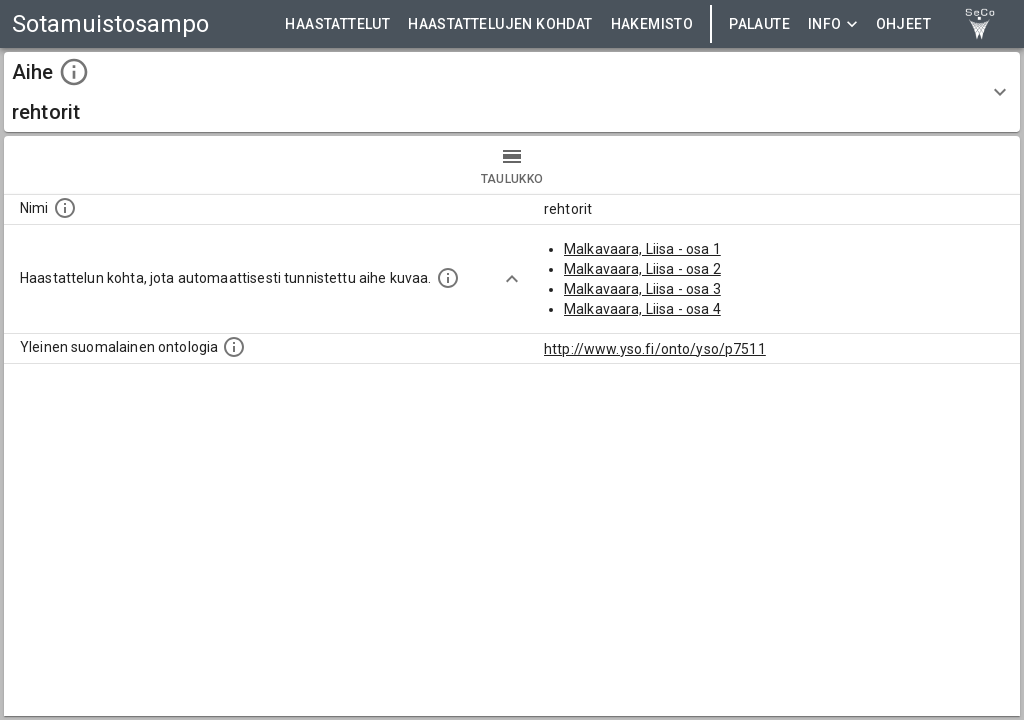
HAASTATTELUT (337, 24)
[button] (512, 92)
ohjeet (903, 24)
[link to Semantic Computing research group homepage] (980, 24)
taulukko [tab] (512, 165)
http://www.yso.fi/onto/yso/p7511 (655, 349)
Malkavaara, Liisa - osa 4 (642, 309)
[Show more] (512, 279)
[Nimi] (65, 208)
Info (833, 24)
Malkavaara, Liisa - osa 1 (642, 249)
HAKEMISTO (652, 24)
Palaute (759, 24)
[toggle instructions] (74, 72)
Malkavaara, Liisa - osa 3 (642, 289)
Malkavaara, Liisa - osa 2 (642, 269)
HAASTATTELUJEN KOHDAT (500, 24)
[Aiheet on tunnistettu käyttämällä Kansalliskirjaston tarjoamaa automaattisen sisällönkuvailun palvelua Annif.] (448, 278)
